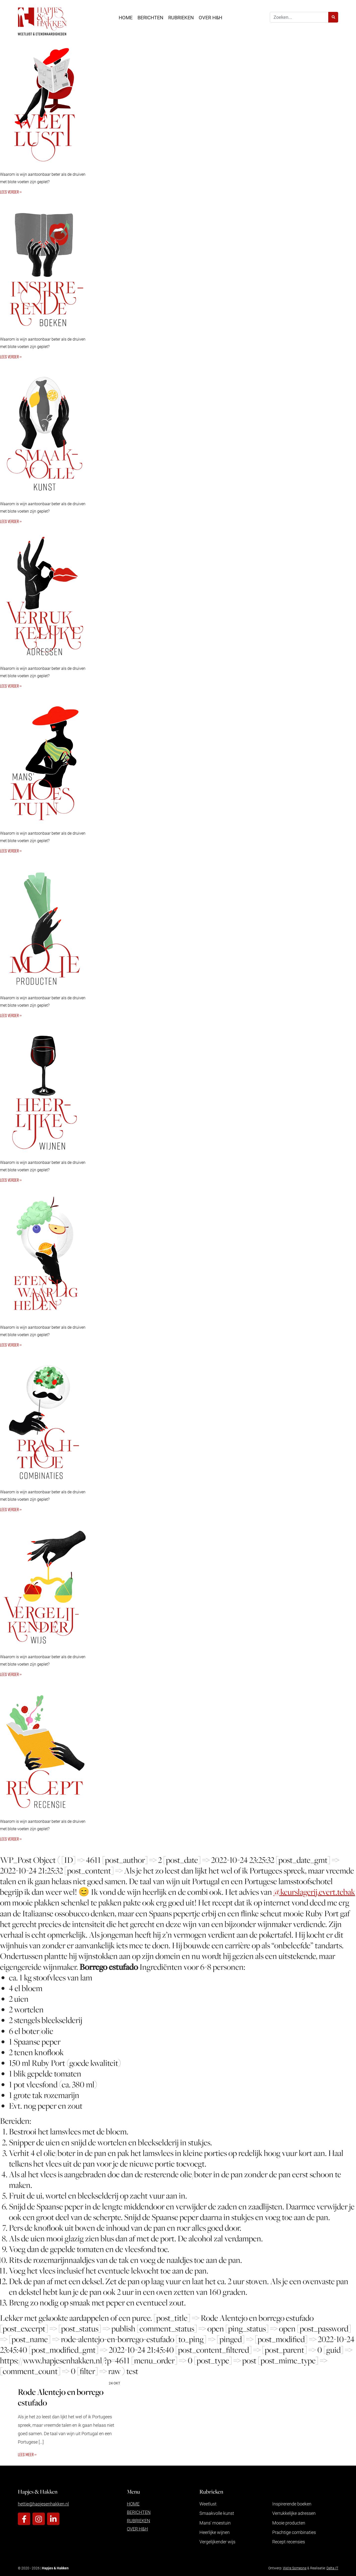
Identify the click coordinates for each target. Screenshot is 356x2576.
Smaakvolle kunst (216, 2513)
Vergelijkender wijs (217, 2542)
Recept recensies (288, 2542)
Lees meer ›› (27, 2454)
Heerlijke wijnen (214, 2532)
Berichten (150, 17)
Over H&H (210, 17)
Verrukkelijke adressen (294, 2513)
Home (126, 17)
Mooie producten (288, 2523)
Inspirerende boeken (291, 2504)
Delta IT (332, 2568)
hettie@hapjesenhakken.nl (43, 2504)
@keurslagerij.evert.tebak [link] (314, 1891)
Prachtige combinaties (294, 2532)
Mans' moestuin (215, 2523)
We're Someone (294, 2568)
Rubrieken (181, 17)
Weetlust (208, 2504)
